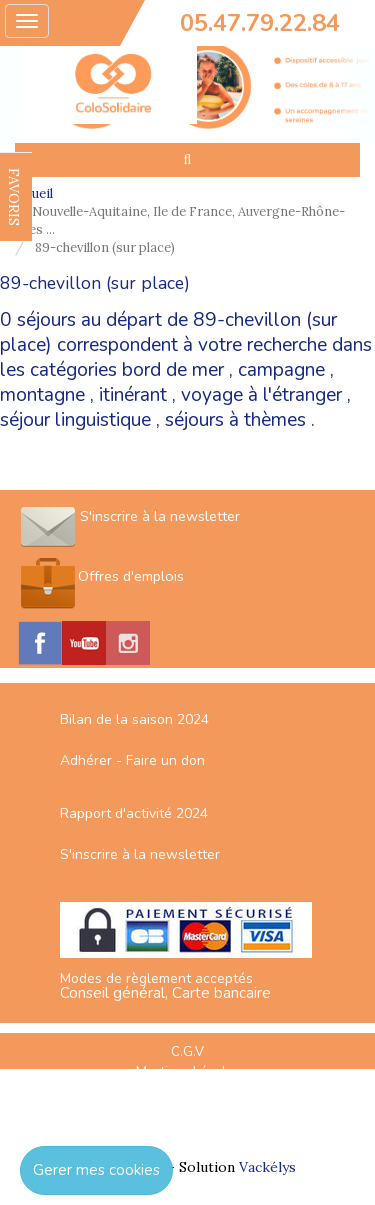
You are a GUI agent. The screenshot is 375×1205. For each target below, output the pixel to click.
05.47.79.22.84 (260, 23)
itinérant (133, 395)
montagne (42, 395)
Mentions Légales (188, 1072)
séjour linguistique (75, 420)
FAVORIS (14, 197)
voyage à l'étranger (261, 395)
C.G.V (187, 1052)
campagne (281, 370)
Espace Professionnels (188, 1114)
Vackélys (267, 1167)
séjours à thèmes (235, 420)
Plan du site (188, 1093)
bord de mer (173, 370)
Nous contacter (188, 1134)
